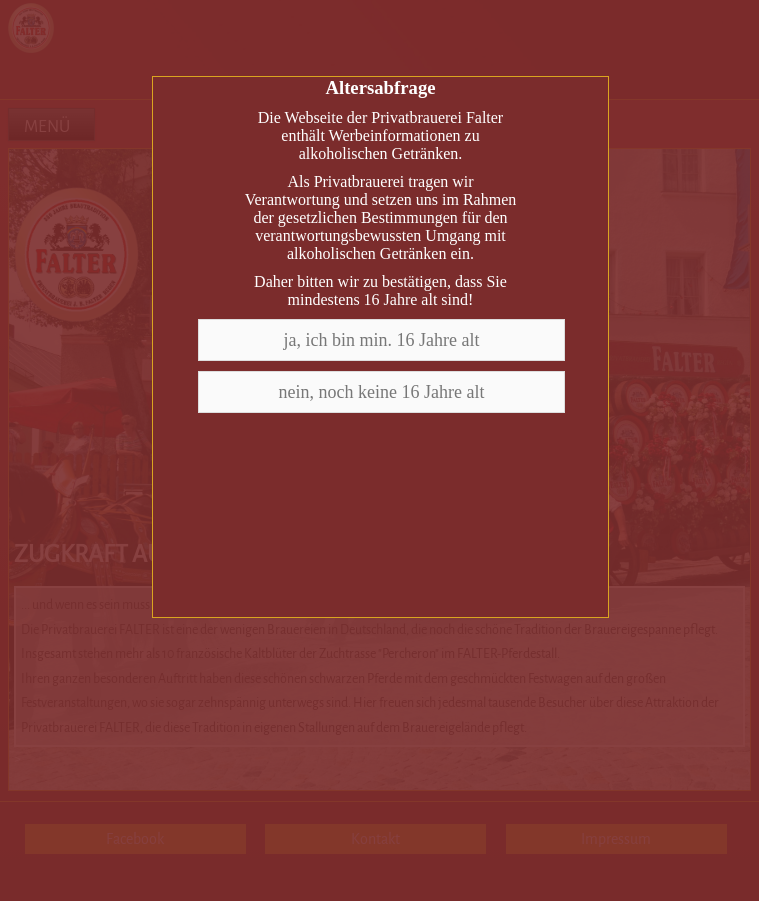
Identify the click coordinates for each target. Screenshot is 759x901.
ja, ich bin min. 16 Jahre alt (382, 340)
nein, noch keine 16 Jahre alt (382, 392)
